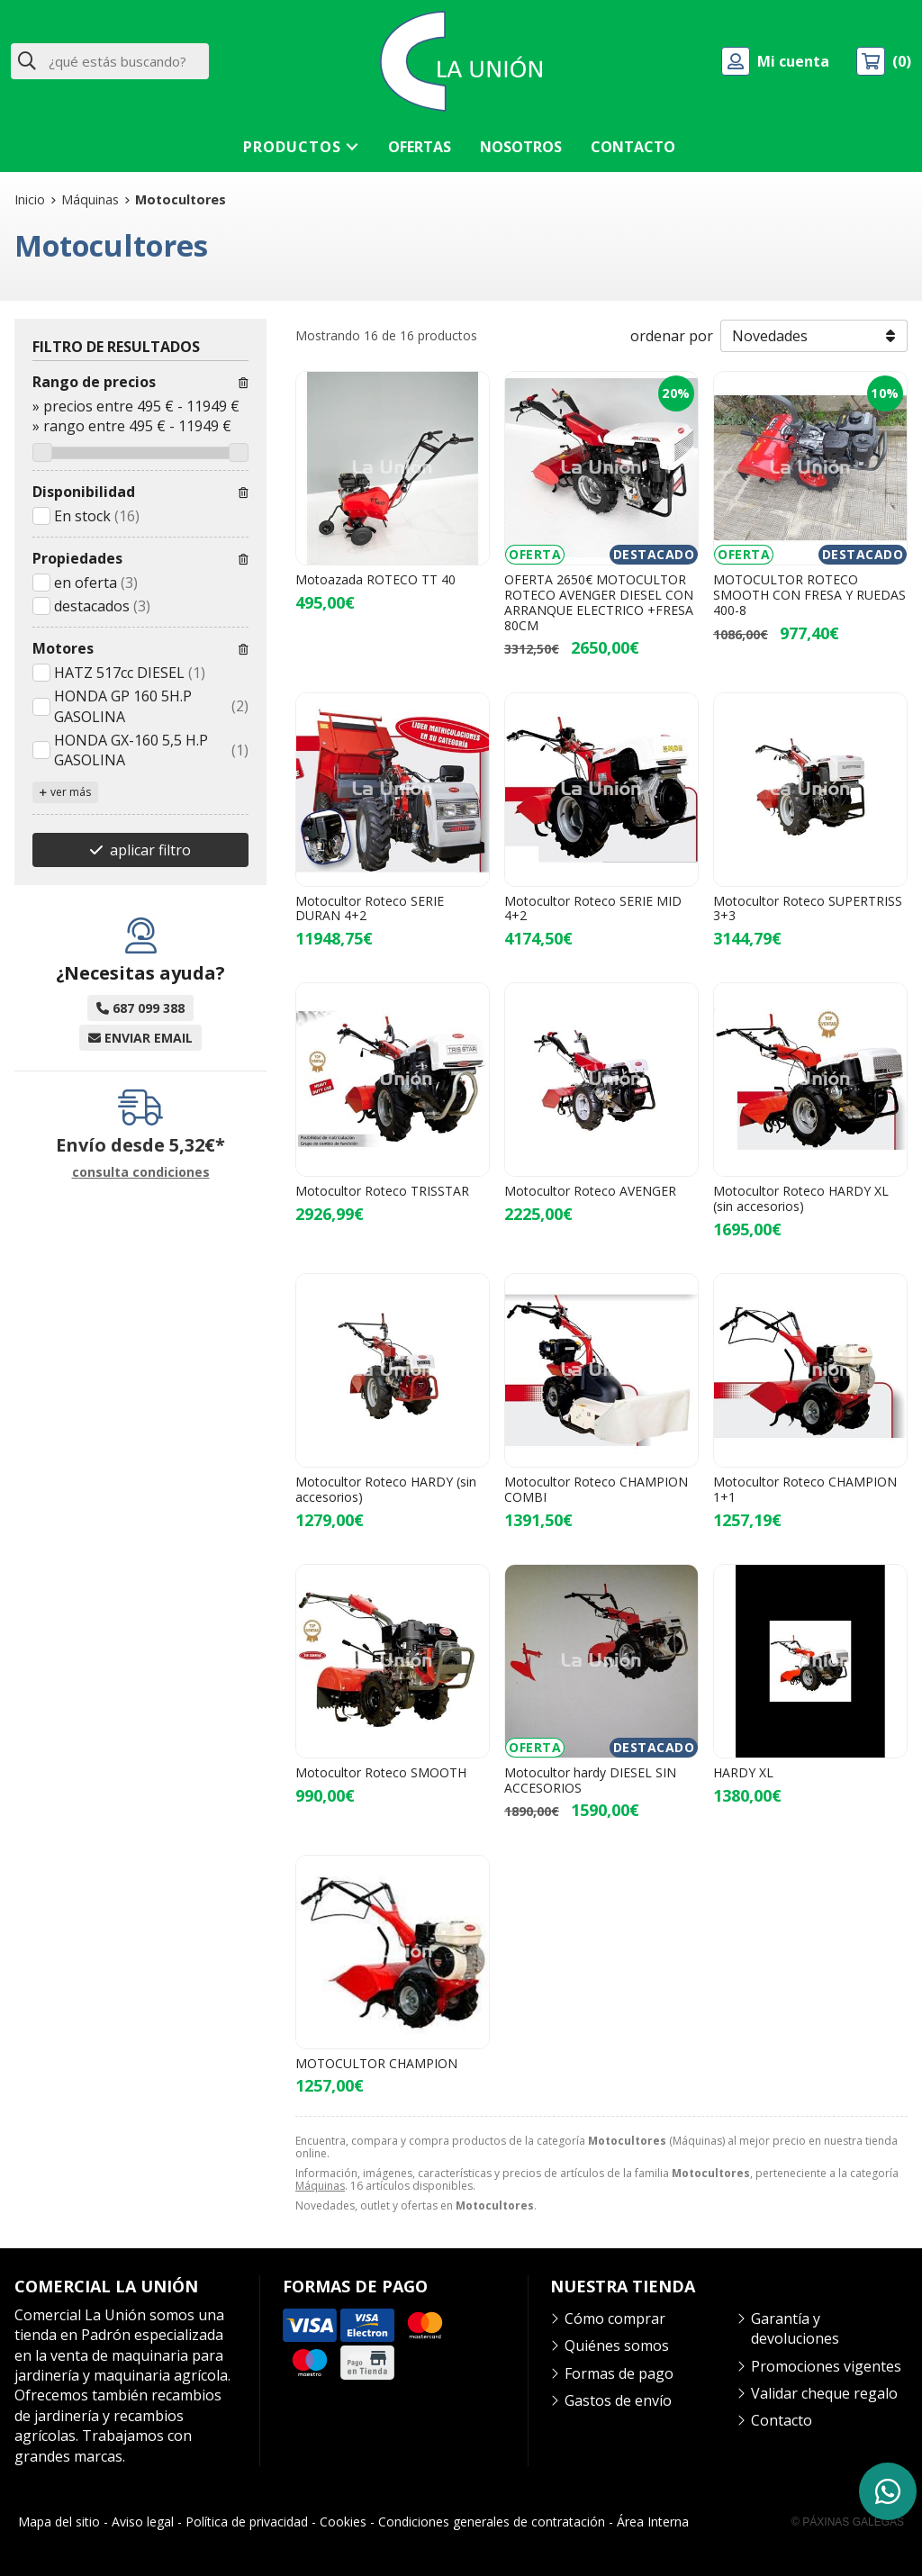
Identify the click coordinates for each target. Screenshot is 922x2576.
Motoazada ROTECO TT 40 (375, 579)
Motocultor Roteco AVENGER (590, 1190)
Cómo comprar (615, 2318)
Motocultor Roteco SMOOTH (380, 1772)
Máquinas (320, 2185)
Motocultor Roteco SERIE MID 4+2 (593, 908)
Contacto (781, 2420)
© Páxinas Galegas (847, 2522)
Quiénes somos (617, 2345)
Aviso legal (143, 2521)
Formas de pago (619, 2373)
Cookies (343, 2521)
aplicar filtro (150, 850)
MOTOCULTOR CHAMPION (376, 2063)
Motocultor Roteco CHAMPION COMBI (596, 1489)
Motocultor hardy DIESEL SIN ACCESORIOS (590, 1780)
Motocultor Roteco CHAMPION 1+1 (805, 1489)
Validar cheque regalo (824, 2393)
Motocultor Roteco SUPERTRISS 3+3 (807, 908)
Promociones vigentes (826, 2366)
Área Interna (653, 2521)
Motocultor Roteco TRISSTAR (382, 1190)
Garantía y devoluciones (795, 2328)
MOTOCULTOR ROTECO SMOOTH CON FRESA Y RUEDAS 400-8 (809, 595)
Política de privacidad (246, 2521)
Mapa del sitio (59, 2521)
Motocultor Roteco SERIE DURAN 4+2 (369, 908)
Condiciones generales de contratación (491, 2521)
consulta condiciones (141, 1172)
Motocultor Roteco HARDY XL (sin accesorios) (801, 1198)
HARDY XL (743, 1772)
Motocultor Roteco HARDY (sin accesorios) (385, 1489)
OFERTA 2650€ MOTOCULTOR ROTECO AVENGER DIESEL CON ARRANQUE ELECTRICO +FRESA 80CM (598, 602)
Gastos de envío (618, 2400)
